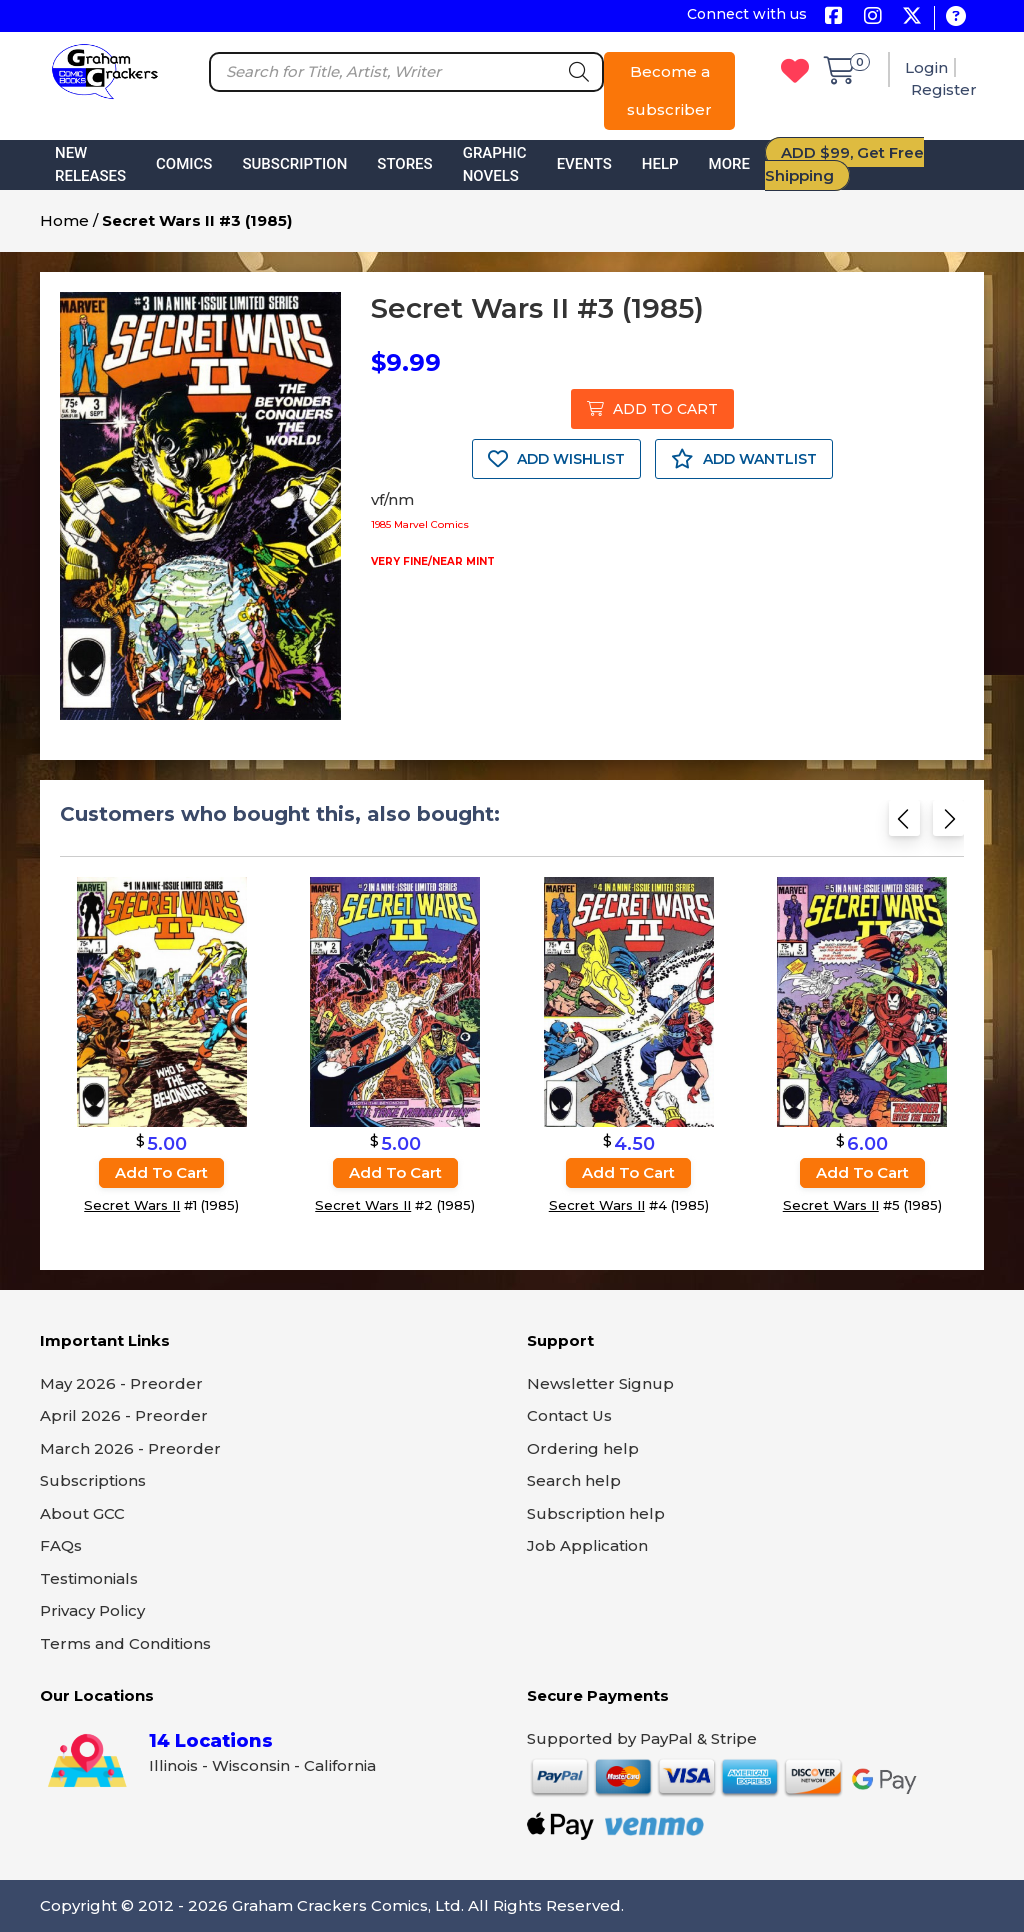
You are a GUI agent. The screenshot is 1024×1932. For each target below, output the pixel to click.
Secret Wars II (132, 1205)
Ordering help (583, 1448)
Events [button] (584, 164)
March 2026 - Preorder (130, 1448)
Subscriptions (93, 1480)
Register (944, 89)
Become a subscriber (669, 90)
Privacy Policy (92, 1610)
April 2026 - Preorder (124, 1415)
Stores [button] (404, 164)
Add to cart (161, 1172)
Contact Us (569, 1415)
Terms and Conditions (125, 1643)
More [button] (729, 164)
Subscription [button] (294, 164)
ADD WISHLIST (556, 459)
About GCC (82, 1513)
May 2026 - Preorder (121, 1383)
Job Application (587, 1545)
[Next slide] (948, 824)
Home (64, 220)
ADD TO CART (652, 409)
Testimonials (89, 1578)
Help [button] (660, 164)
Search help (574, 1480)
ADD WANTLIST (744, 459)
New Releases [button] (90, 164)
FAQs (61, 1545)
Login (926, 67)
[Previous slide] (904, 824)
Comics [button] (184, 164)
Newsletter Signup (600, 1383)
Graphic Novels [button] (495, 164)
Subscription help (596, 1513)
